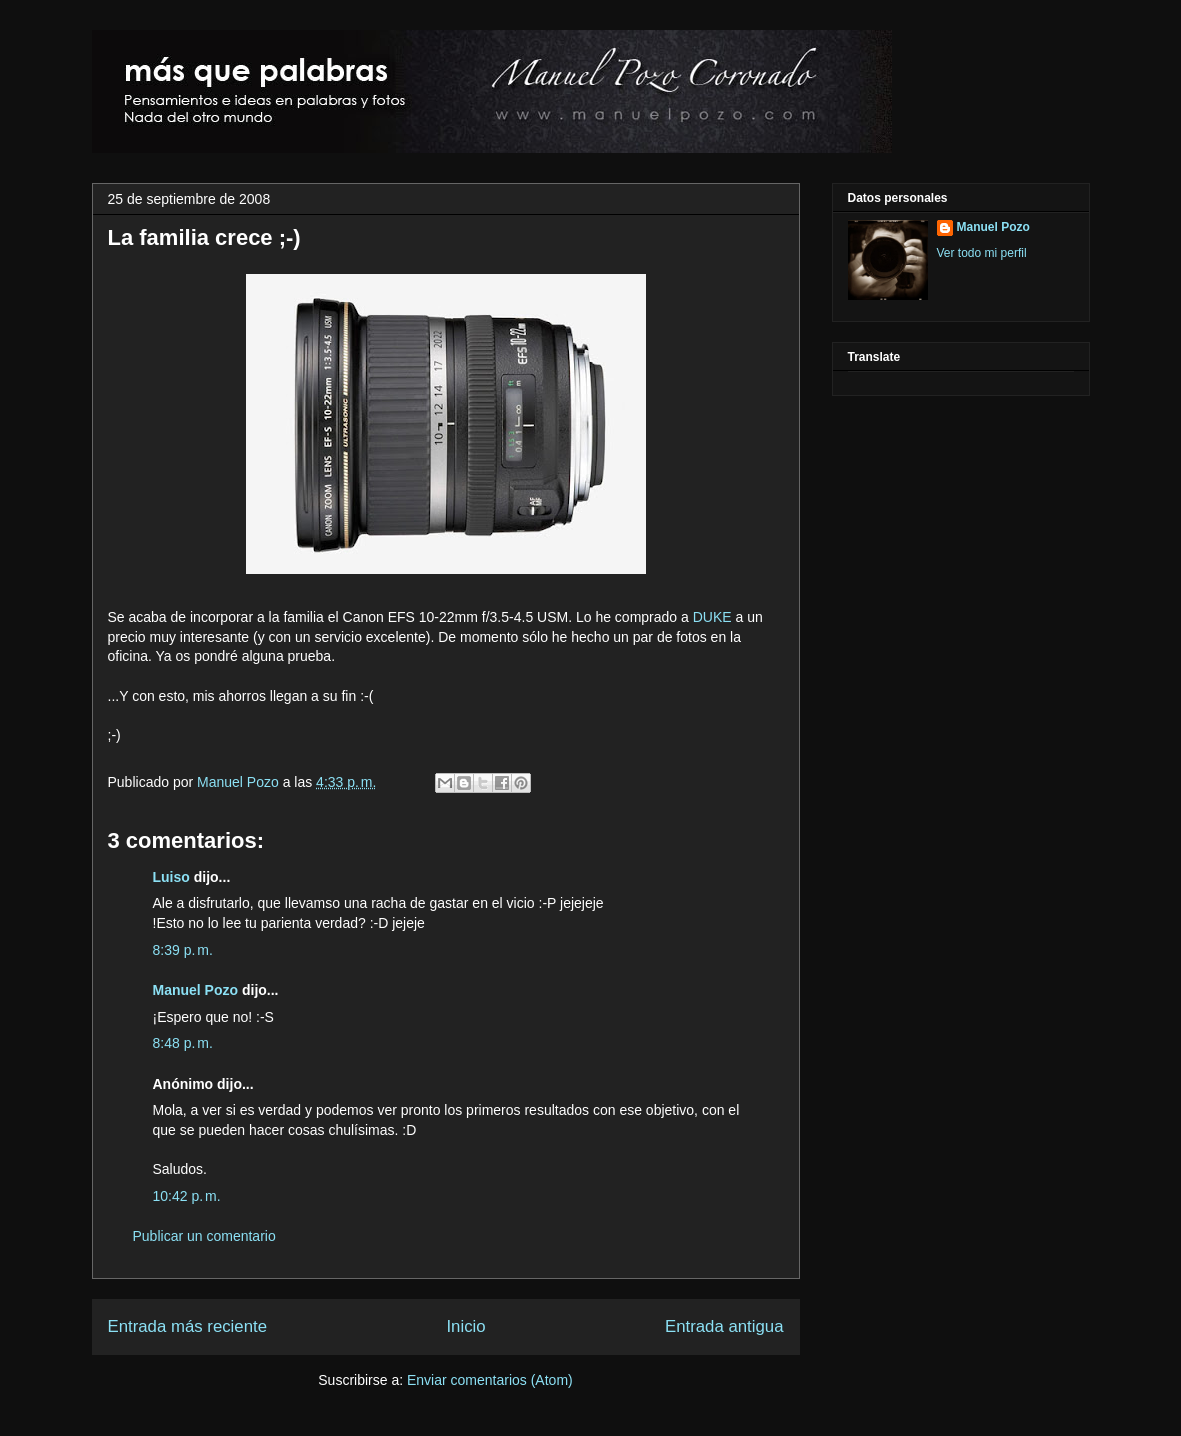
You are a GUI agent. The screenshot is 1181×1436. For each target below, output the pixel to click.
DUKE (712, 617)
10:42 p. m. (187, 1196)
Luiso (171, 877)
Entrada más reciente (188, 1326)
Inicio (465, 1326)
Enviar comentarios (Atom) (490, 1380)
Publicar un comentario (204, 1236)
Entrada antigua (724, 1326)
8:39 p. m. (183, 950)
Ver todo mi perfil (982, 253)
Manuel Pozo (240, 782)
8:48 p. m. (183, 1043)
